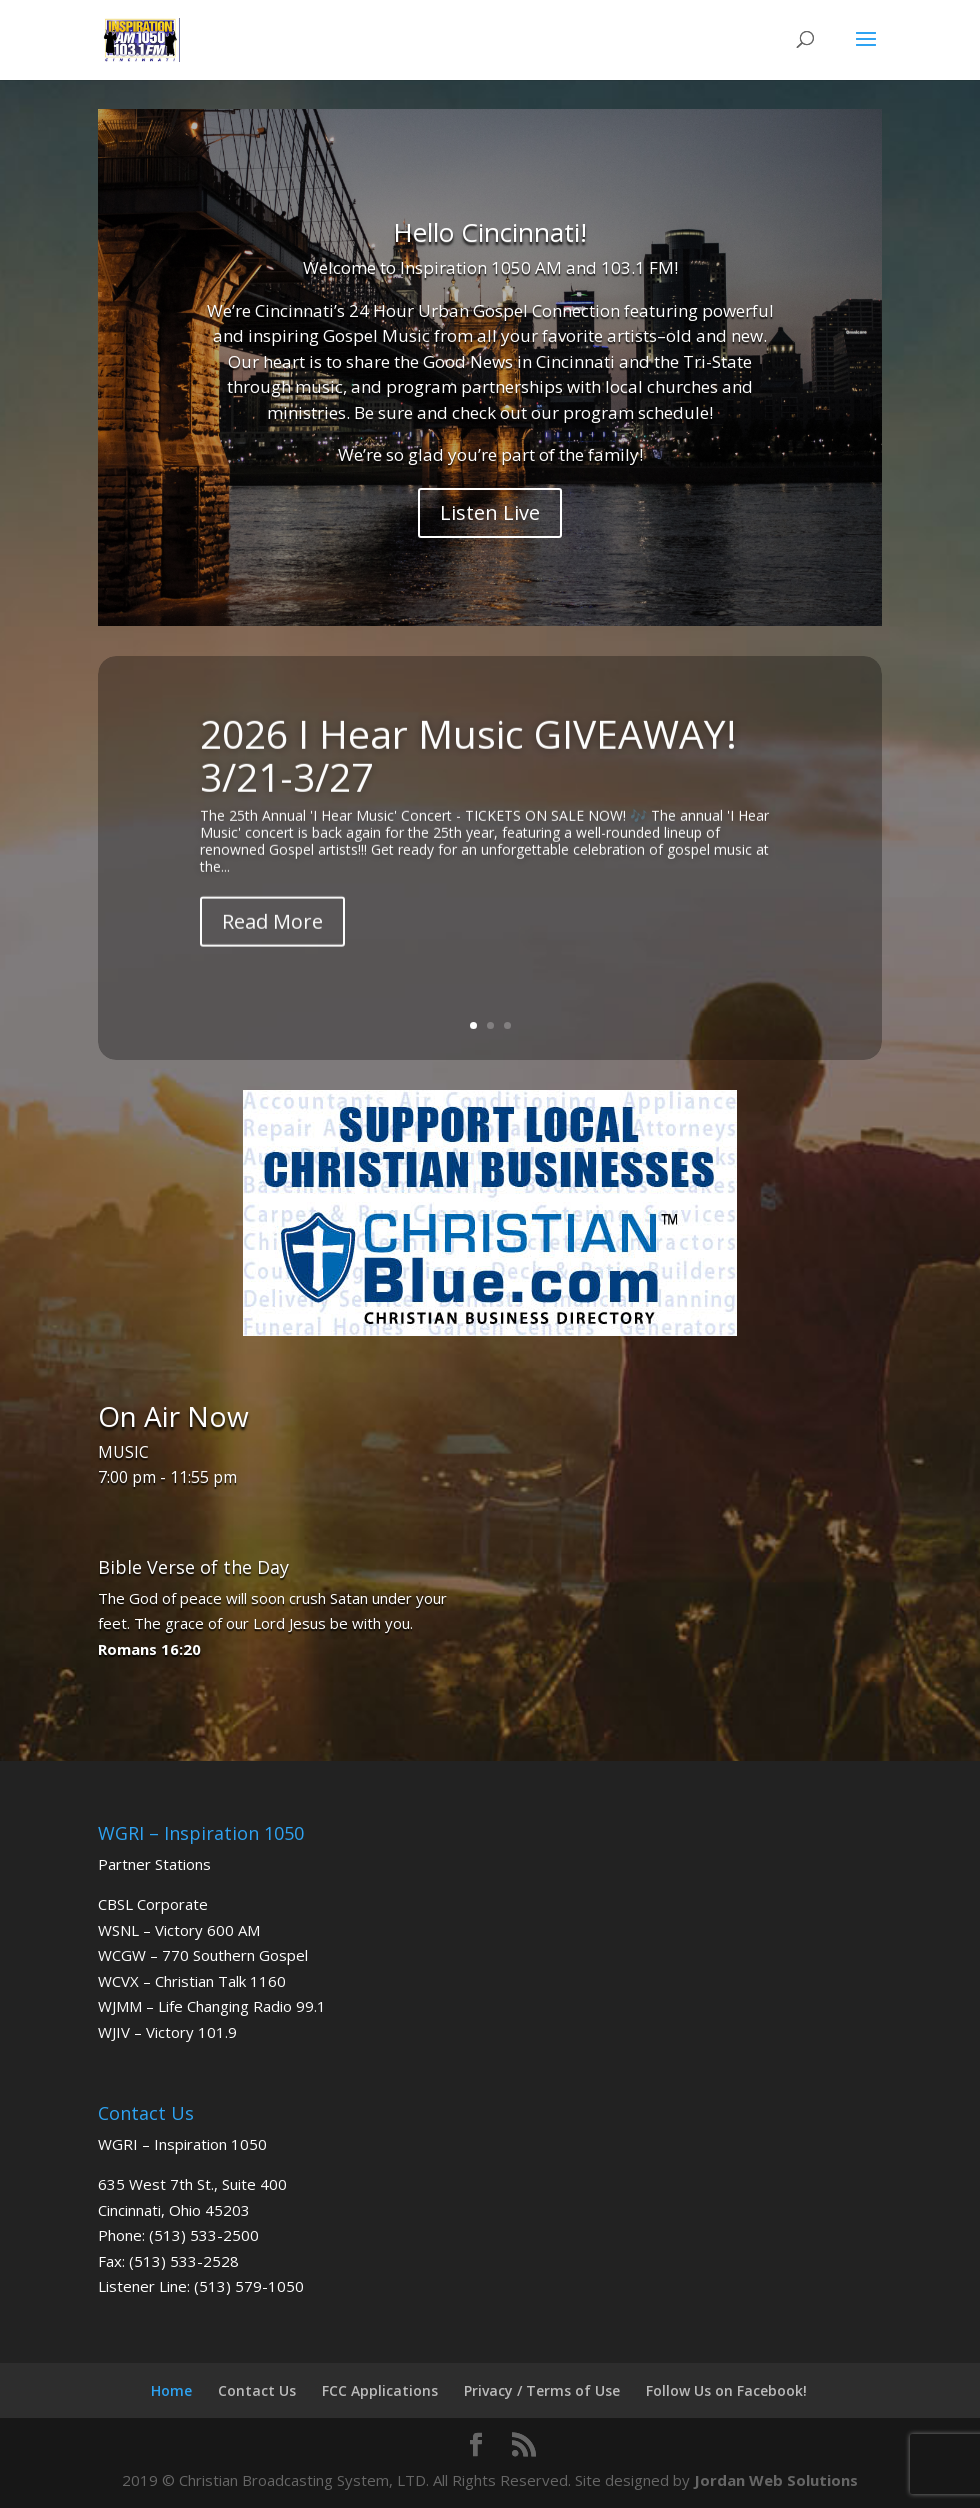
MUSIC (123, 1452)
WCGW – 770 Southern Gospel (203, 1955)
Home (171, 2390)
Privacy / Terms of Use (542, 2390)
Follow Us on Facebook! (726, 2390)
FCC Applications (380, 2390)
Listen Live (490, 512)
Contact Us (257, 2390)
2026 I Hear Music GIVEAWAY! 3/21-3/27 (468, 764)
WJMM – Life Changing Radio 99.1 (212, 2006)
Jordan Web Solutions (776, 2480)
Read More (272, 930)
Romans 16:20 (149, 1649)
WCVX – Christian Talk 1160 (192, 1981)
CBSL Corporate (153, 1904)
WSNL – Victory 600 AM (179, 1930)
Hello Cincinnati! (490, 232)
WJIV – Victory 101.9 (167, 2032)
